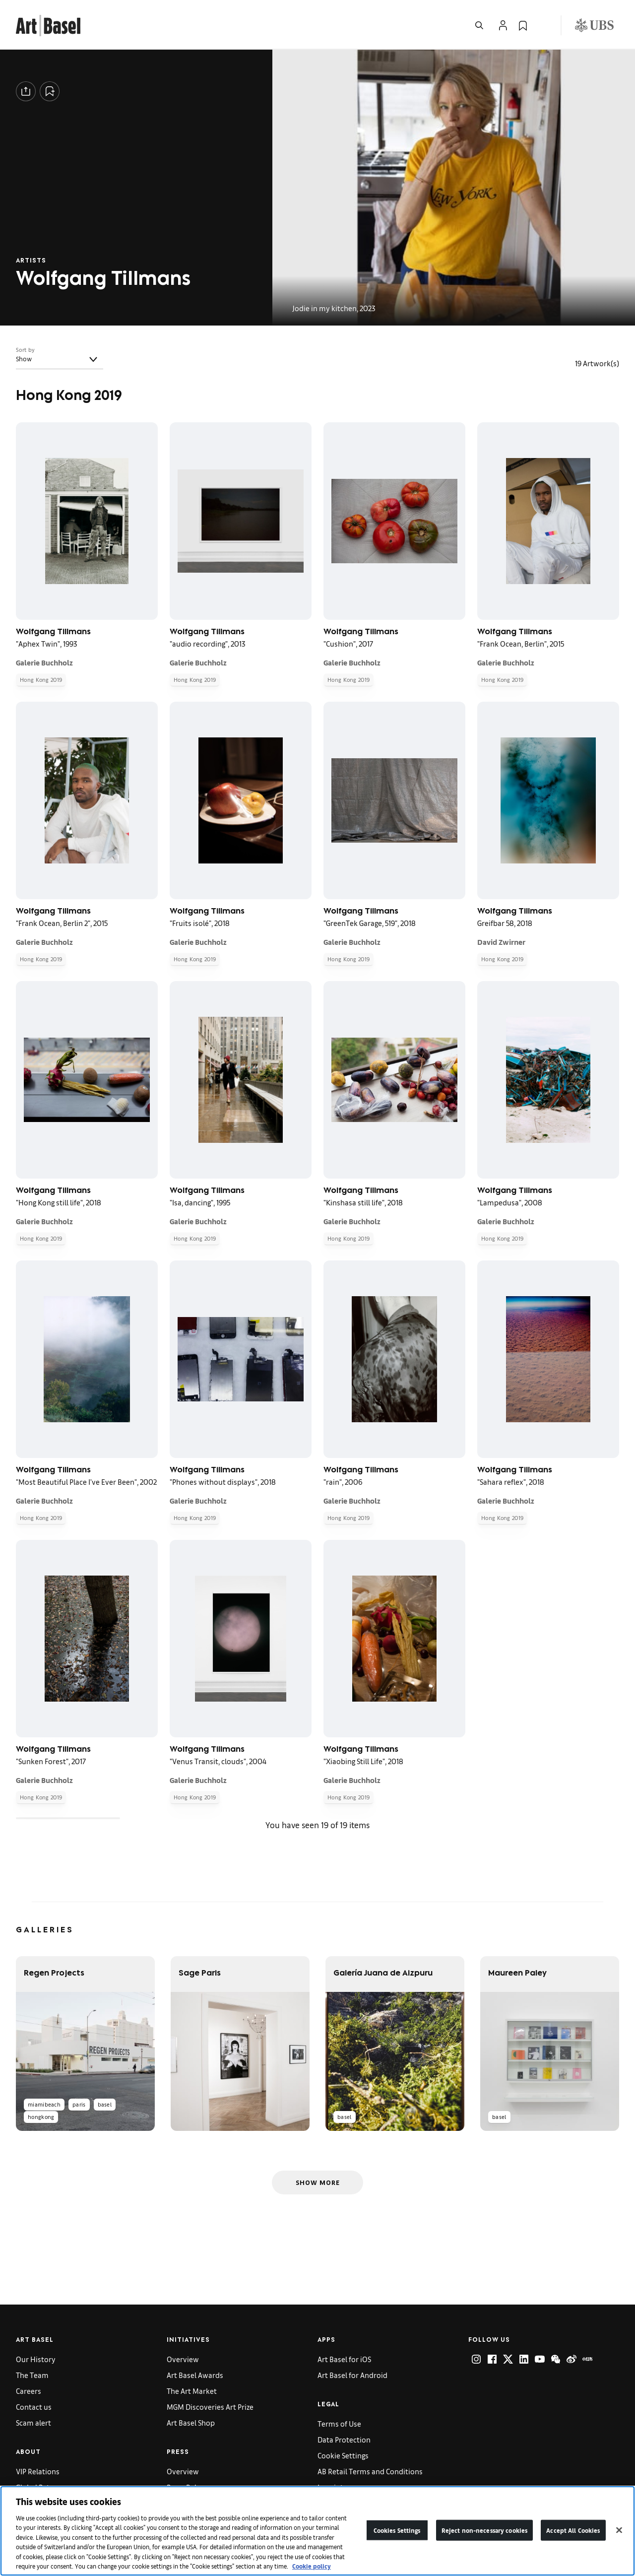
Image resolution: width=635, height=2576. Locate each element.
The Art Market (192, 2390)
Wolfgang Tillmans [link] (514, 632)
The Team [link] (32, 2374)
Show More (318, 2182)
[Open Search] (479, 25)
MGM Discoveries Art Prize (210, 2406)
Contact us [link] (34, 2406)
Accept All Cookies (573, 2530)
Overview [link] (183, 2359)
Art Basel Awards (195, 2374)
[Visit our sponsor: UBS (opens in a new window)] (594, 25)
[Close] (619, 2530)
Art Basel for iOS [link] (344, 2359)
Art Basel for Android (352, 2374)
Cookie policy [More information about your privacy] (311, 2566)
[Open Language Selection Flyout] (543, 25)
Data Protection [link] (344, 2439)
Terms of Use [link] (339, 2423)
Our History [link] (36, 2359)
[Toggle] (93, 359)
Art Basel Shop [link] (191, 2422)
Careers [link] (28, 2390)
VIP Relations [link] (38, 2471)
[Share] (26, 91)
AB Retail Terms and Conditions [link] (370, 2471)
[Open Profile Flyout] (503, 25)
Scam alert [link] (33, 2422)
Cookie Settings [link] (343, 2455)
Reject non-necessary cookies (485, 2530)
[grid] (317, 1119)
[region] (317, 2531)
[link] (48, 24)
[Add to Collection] (50, 91)
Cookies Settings (397, 2530)
